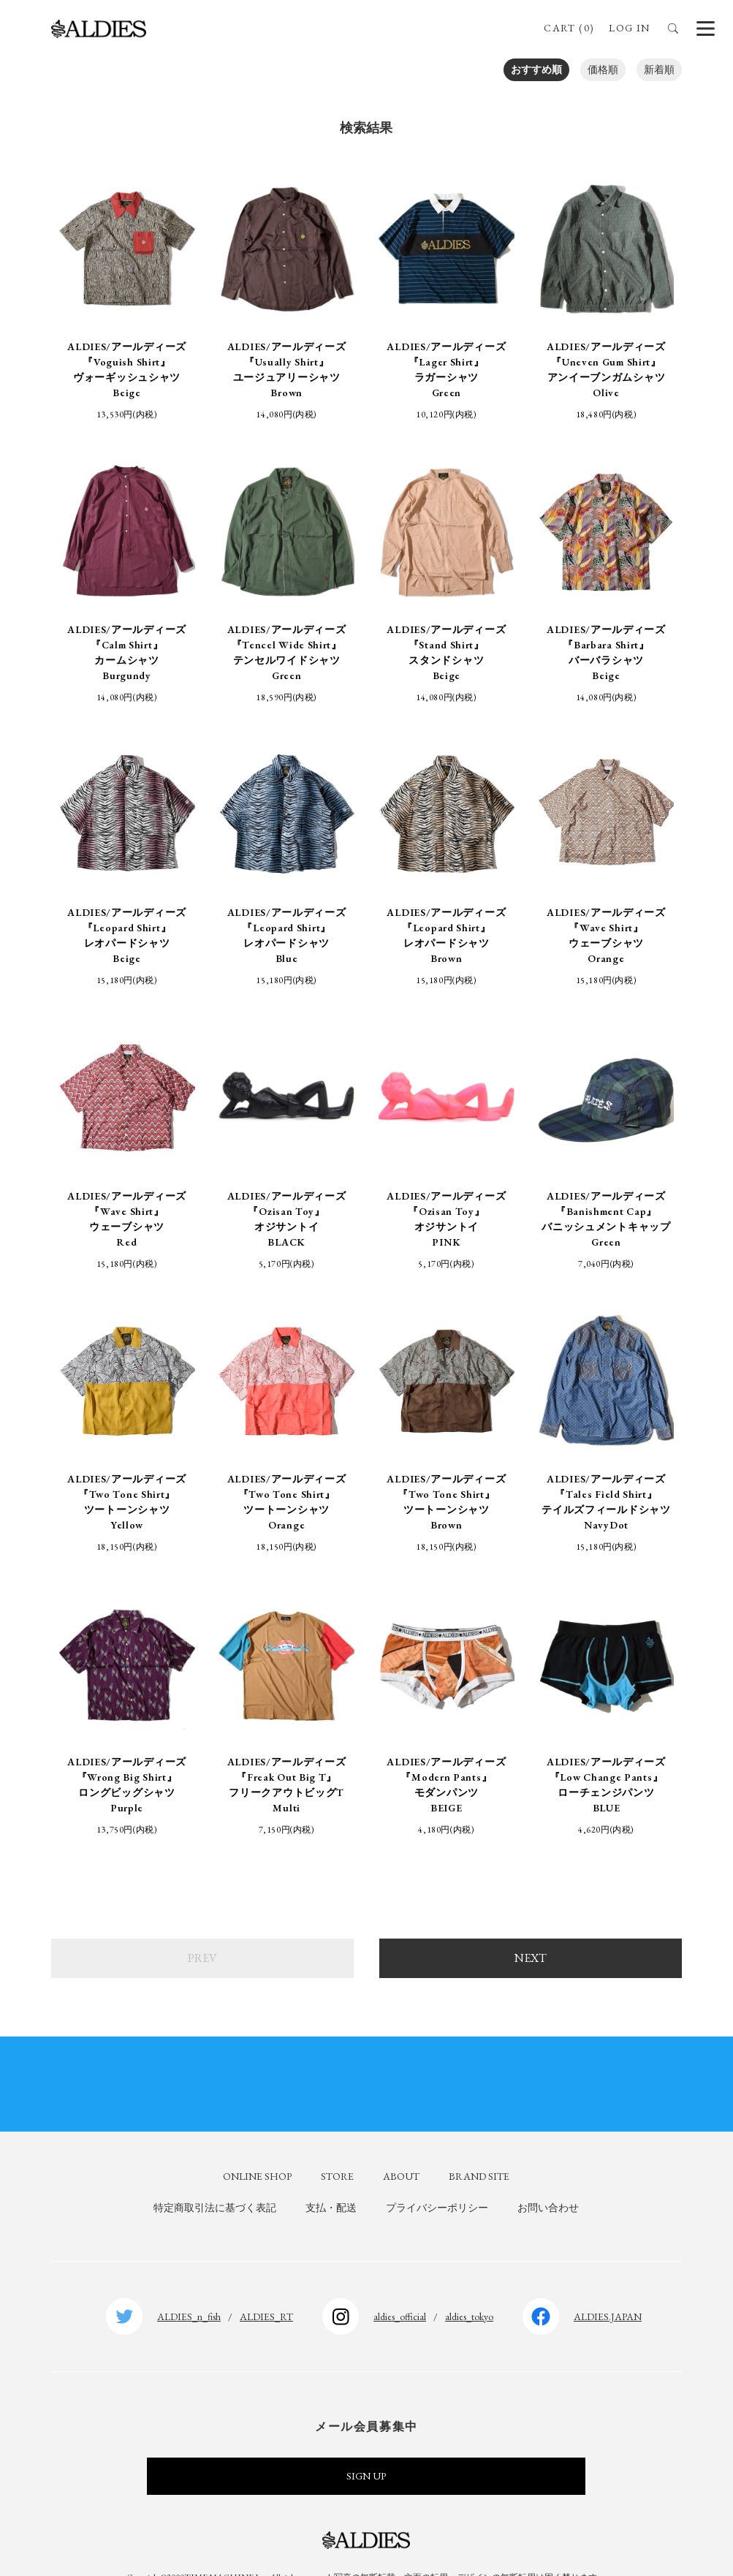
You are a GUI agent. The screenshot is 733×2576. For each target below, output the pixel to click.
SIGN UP (366, 2446)
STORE (337, 2146)
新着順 (659, 69)
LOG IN (629, 27)
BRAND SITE (479, 2146)
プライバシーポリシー (437, 2177)
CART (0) (569, 27)
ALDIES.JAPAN (608, 2286)
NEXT (530, 1928)
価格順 (603, 69)
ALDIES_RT (266, 2286)
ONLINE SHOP (257, 2146)
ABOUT (401, 2146)
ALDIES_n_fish (189, 2286)
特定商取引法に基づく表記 (214, 2177)
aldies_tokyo (469, 2286)
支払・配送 (331, 2177)
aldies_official (399, 2286)
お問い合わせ (548, 2177)
